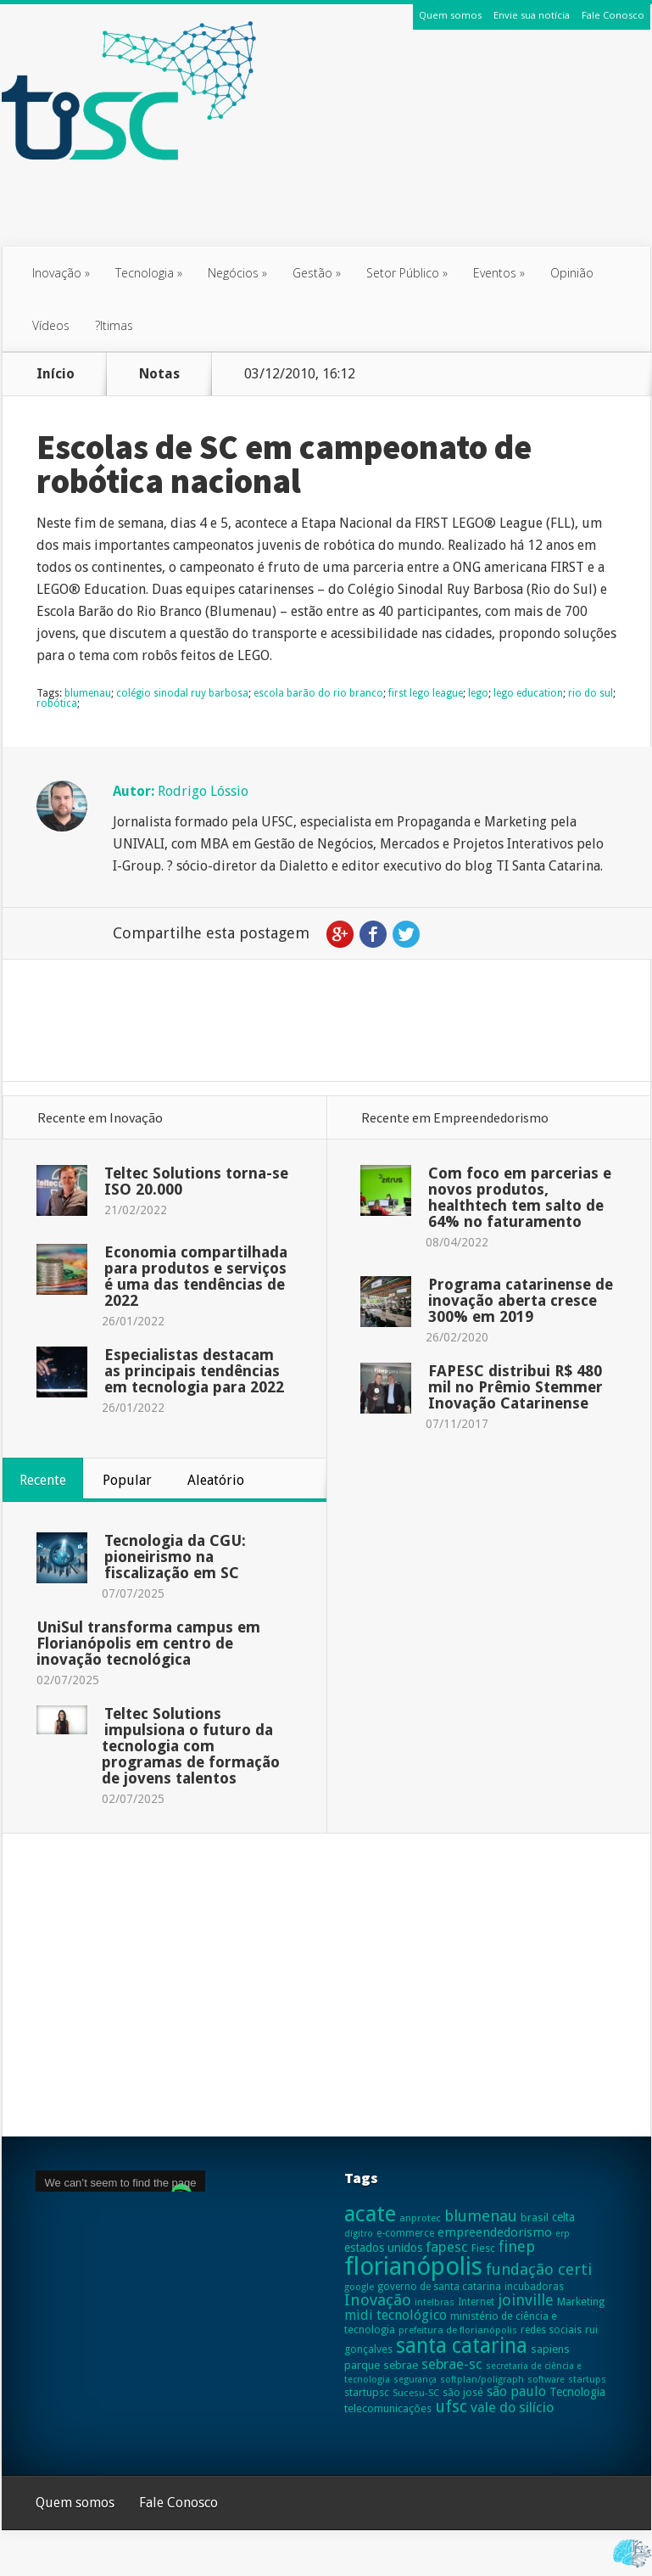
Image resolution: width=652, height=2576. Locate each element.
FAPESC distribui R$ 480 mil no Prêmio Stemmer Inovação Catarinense (515, 1387)
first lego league (425, 693)
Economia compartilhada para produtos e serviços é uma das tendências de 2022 (195, 1276)
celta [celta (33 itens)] (563, 2217)
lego (478, 693)
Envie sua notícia (531, 14)
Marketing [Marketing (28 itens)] (581, 2301)
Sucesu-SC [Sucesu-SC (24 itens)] (416, 2393)
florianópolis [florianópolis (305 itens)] (413, 2266)
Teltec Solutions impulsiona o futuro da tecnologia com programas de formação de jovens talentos (191, 1746)
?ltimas (114, 325)
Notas (159, 374)
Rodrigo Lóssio (203, 791)
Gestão (317, 273)
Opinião (571, 273)
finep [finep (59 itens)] (517, 2246)
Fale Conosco (613, 14)
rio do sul (590, 693)
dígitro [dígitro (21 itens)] (358, 2233)
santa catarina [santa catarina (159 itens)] (461, 2345)
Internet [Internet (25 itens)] (476, 2302)
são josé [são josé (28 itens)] (463, 2392)
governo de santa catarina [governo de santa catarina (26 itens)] (439, 2287)
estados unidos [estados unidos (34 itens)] (383, 2247)
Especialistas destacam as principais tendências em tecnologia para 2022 (194, 1371)
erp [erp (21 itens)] (562, 2233)
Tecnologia (148, 273)
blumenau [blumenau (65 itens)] (480, 2216)
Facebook (373, 934)
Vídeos (51, 325)
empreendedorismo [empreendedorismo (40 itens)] (494, 2232)
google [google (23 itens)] (359, 2287)
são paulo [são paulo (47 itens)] (516, 2391)
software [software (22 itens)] (546, 2379)
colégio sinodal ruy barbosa (182, 693)
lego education (528, 693)
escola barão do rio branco (318, 693)
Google (340, 934)
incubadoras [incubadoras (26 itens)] (534, 2287)
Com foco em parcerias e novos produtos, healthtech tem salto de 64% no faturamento (519, 1197)
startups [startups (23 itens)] (587, 2379)
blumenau (87, 693)
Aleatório (215, 1480)
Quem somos (450, 14)
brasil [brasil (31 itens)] (535, 2217)
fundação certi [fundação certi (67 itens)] (539, 2269)
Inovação (61, 273)
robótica (56, 703)
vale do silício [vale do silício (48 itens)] (512, 2408)
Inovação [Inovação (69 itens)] (377, 2300)
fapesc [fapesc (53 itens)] (447, 2246)
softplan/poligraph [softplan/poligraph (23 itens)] (482, 2379)
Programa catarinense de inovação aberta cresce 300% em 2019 (520, 1300)
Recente (43, 1480)
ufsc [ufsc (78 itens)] (451, 2406)
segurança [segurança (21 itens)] (415, 2379)
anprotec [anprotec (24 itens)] (420, 2218)
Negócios (237, 273)
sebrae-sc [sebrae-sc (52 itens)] (451, 2363)
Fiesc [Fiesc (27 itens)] (483, 2248)
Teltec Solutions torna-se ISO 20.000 (196, 1181)
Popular (127, 1480)
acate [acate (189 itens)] (370, 2213)
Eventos (499, 273)
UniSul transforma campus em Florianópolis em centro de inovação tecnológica (148, 1643)
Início (55, 374)
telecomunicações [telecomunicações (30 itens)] (388, 2408)
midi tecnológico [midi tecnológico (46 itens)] (395, 2315)
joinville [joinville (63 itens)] (526, 2300)
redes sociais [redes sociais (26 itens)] (551, 2330)
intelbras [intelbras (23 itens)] (434, 2302)
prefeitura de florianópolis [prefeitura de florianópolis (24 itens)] (457, 2330)
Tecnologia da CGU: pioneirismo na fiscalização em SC (175, 1557)
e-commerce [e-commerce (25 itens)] (405, 2233)
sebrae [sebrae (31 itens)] (400, 2365)
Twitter (406, 934)
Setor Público (407, 273)
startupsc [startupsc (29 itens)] (366, 2392)
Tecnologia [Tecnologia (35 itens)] (577, 2392)
